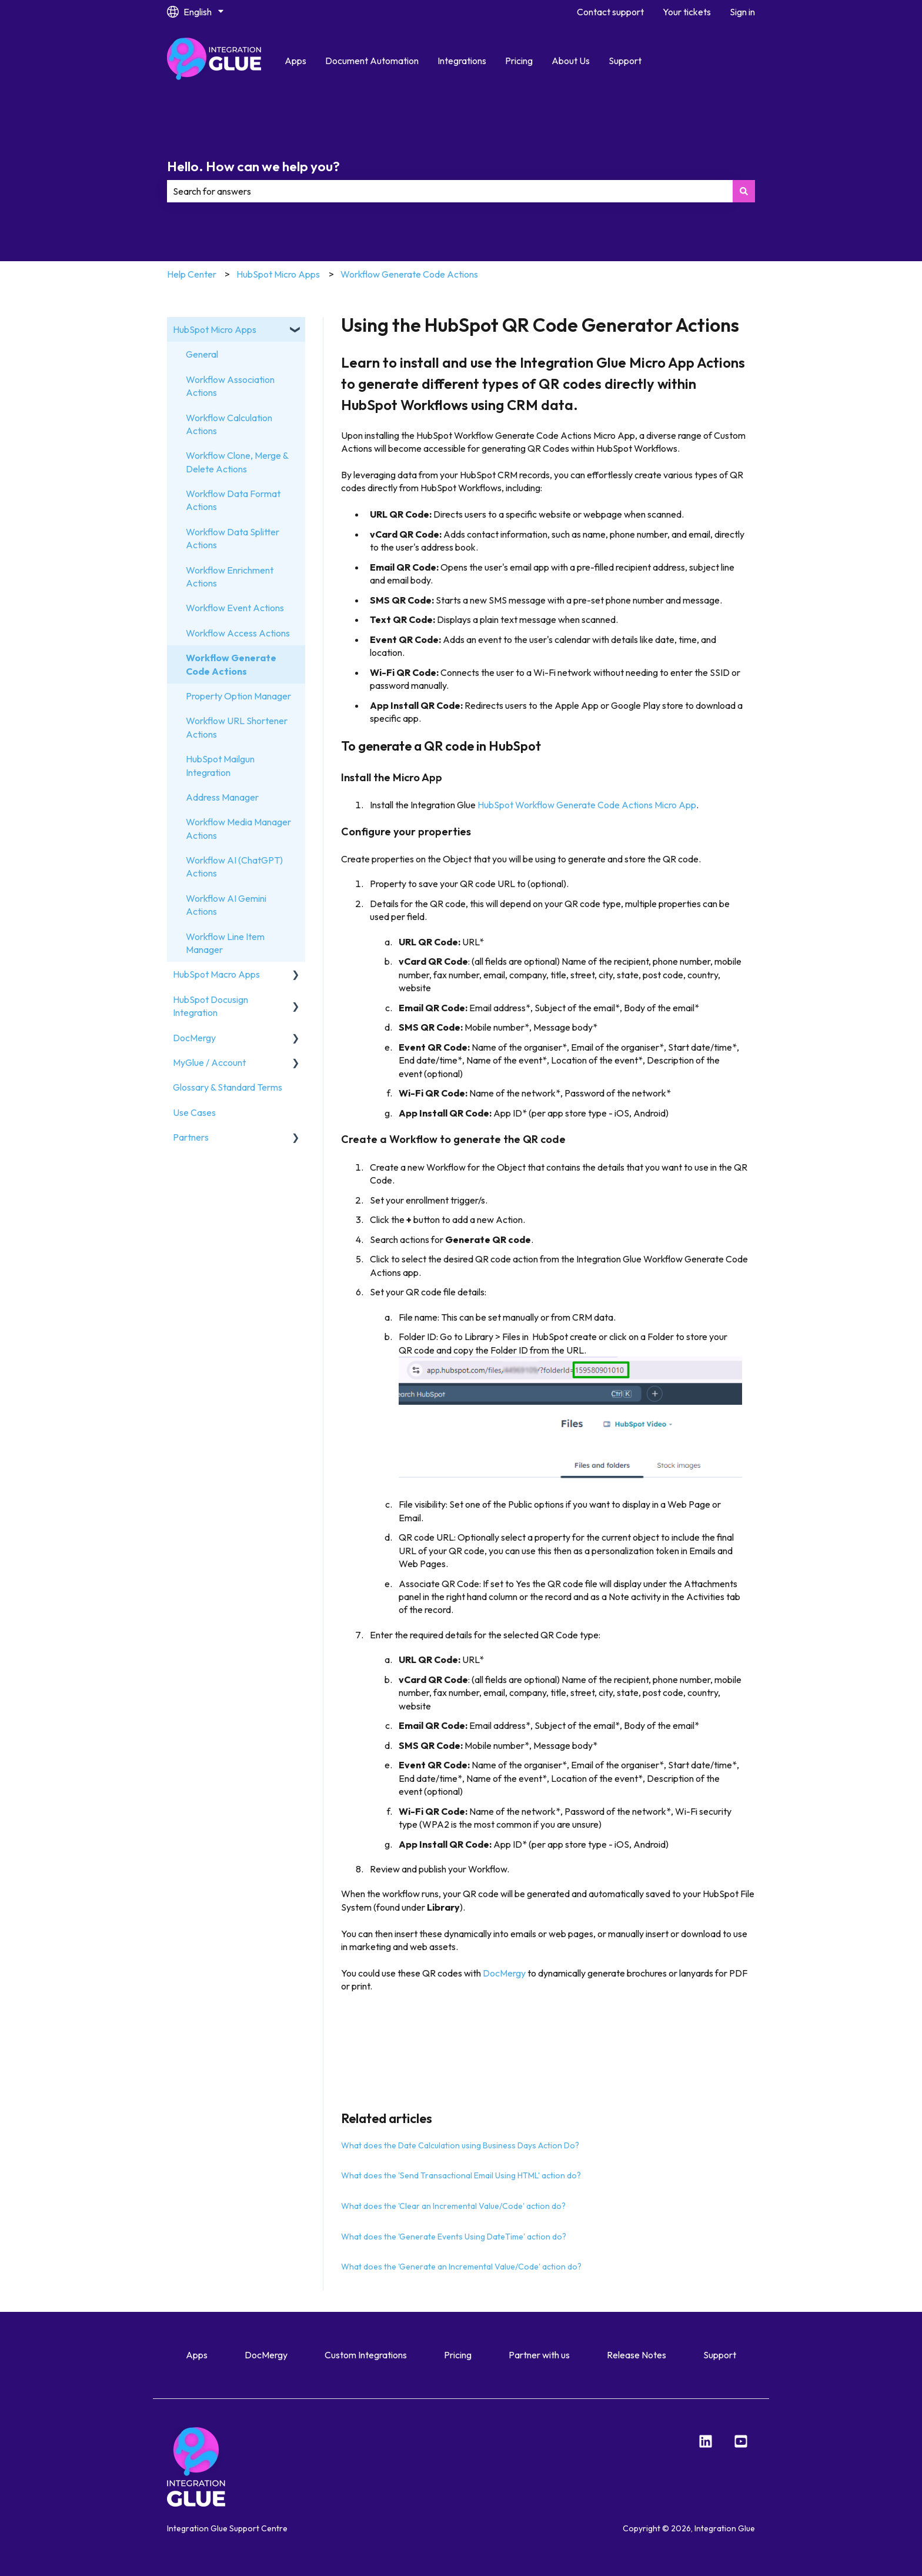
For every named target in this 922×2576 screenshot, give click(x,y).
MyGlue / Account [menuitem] (209, 1062)
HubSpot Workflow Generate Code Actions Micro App (586, 805)
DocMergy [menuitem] (194, 1038)
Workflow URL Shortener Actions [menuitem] (237, 727)
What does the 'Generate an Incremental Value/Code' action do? (461, 2266)
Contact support (610, 12)
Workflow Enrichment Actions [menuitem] (229, 576)
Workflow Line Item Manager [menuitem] (225, 943)
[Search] (744, 191)
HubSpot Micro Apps (278, 274)
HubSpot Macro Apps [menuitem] (216, 974)
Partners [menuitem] (191, 1137)
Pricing (519, 60)
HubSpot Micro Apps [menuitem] (214, 329)
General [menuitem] (202, 354)
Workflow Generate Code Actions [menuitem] (231, 664)
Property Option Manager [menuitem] (238, 696)
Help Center (191, 274)
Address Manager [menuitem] (222, 797)
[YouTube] (741, 2441)
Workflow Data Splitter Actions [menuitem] (232, 538)
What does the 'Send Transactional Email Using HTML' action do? (461, 2175)
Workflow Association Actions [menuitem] (230, 386)
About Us (571, 60)
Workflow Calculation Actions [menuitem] (229, 424)
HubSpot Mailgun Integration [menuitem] (220, 765)
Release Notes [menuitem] (636, 2355)
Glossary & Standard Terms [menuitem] (227, 1087)
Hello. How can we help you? (253, 166)
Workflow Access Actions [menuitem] (238, 633)
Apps (295, 60)
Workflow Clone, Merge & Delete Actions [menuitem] (237, 461)
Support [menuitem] (719, 2355)
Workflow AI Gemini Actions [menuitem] (226, 904)
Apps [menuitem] (197, 2355)
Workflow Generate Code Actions (409, 274)
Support (625, 60)
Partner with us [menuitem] (539, 2355)
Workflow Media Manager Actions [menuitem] (238, 828)
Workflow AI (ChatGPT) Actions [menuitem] (234, 866)
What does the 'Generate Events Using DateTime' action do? (453, 2236)
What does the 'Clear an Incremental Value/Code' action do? (453, 2206)
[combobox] (450, 191)
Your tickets (687, 12)
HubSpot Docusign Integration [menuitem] (210, 1006)
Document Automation (372, 60)
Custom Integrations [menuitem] (366, 2355)
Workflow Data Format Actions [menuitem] (233, 500)
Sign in (742, 12)
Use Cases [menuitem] (194, 1112)
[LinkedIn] (706, 2441)
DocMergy (504, 1973)
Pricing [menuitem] (458, 2355)
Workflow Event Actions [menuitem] (235, 608)
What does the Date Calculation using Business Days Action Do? (460, 2145)
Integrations (461, 60)
